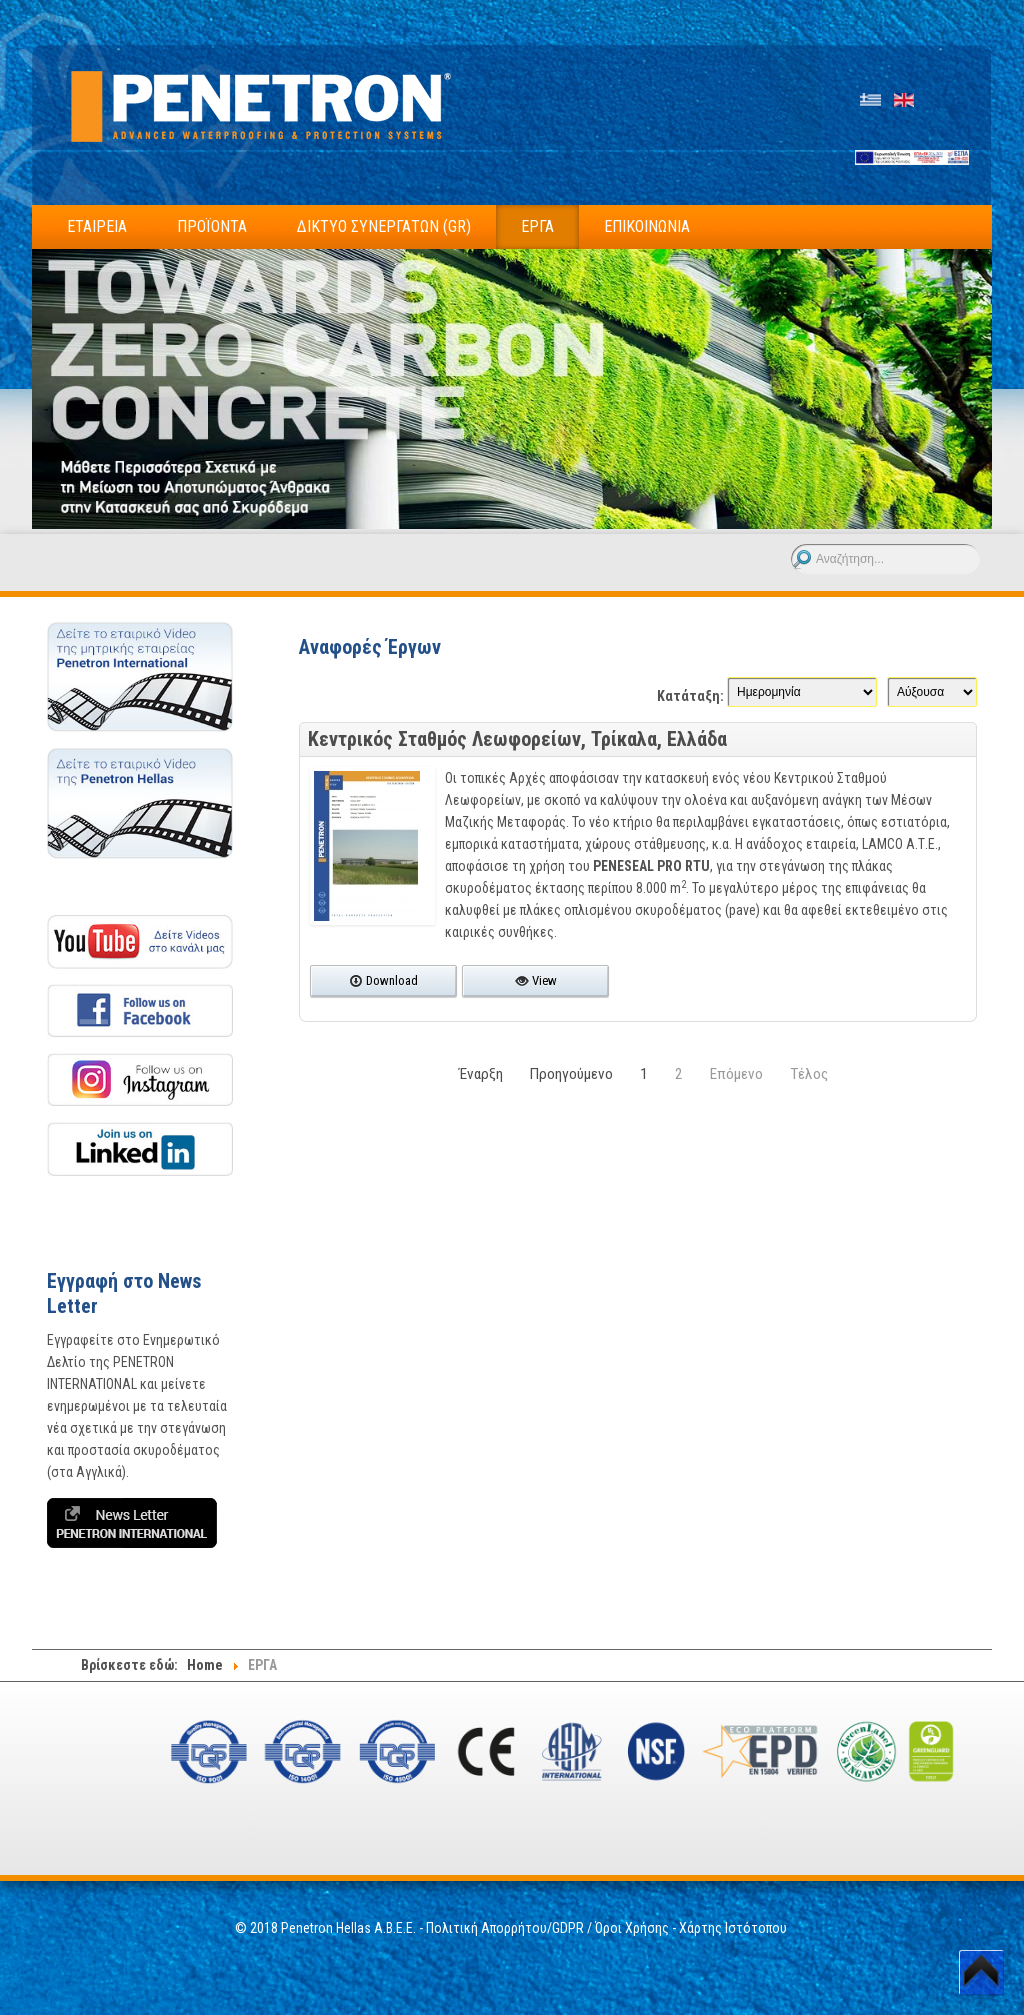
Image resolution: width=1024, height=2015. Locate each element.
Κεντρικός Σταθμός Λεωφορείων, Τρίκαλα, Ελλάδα (517, 739)
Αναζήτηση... (791, 544)
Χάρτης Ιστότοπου (734, 1928)
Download (383, 980)
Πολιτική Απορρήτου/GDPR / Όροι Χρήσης (547, 1928)
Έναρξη (481, 1074)
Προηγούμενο (571, 1074)
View (536, 980)
